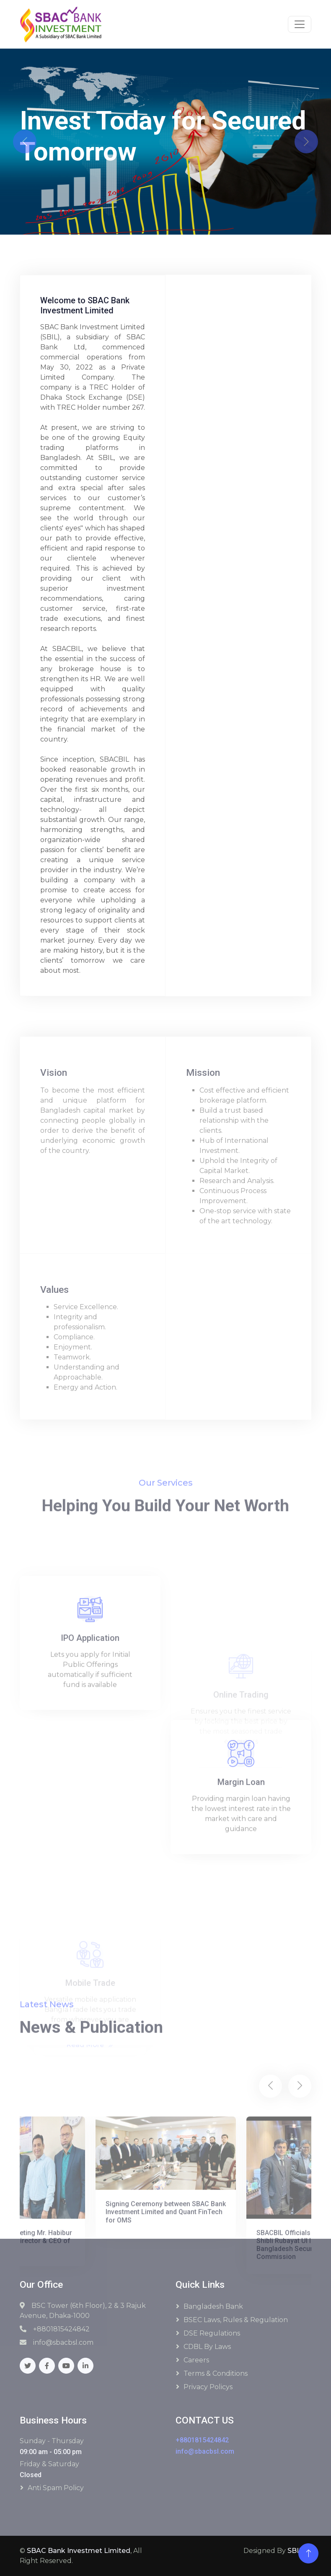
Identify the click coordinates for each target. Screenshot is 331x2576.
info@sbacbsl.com (205, 2451)
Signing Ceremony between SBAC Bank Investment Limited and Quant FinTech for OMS (166, 2306)
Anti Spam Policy (56, 2488)
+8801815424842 (202, 2440)
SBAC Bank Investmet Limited (78, 2551)
